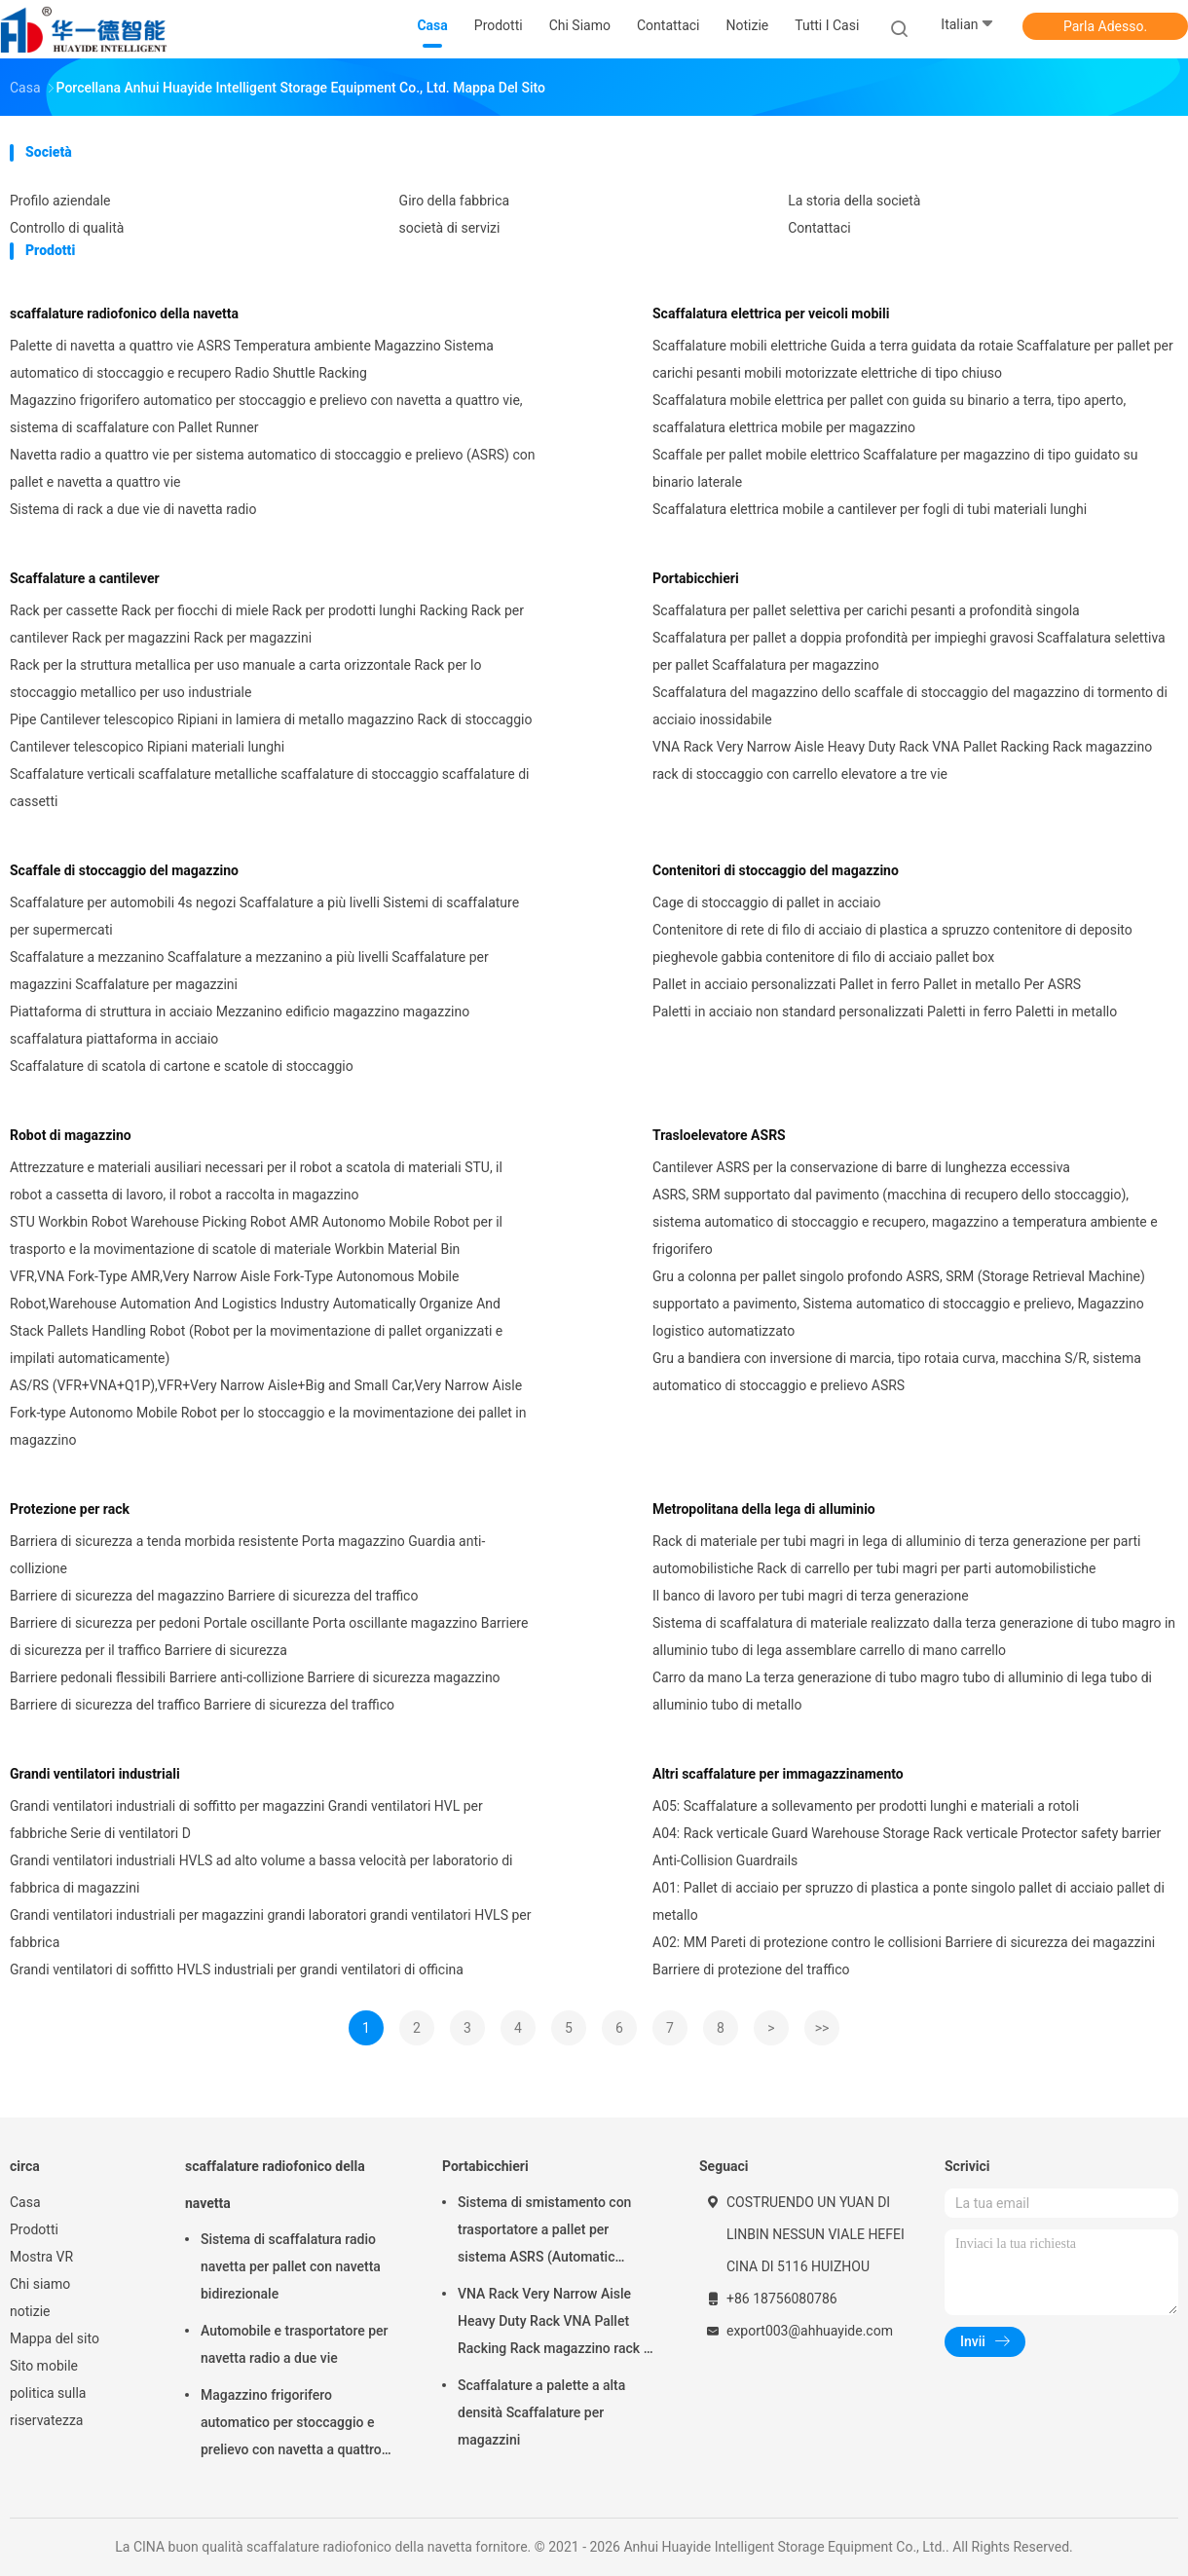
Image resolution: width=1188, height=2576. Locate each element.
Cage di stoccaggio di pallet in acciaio (766, 902)
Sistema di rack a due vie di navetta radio (133, 509)
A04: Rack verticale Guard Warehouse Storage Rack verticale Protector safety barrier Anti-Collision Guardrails (906, 1846)
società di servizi (450, 228)
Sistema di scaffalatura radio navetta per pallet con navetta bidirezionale (291, 2266)
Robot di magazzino (70, 1135)
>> (822, 2028)
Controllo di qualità (67, 228)
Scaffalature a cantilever (85, 578)
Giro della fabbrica (454, 200)
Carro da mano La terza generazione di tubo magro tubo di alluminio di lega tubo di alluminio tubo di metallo (902, 1691)
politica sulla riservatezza (48, 2406)
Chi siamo (40, 2284)
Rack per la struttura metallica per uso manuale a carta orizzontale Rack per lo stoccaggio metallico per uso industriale (245, 678)
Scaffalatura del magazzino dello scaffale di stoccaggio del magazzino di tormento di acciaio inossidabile (910, 705)
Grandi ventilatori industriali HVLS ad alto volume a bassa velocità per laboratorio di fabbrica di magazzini (261, 1874)
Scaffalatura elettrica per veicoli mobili (770, 313)
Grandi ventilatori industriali (95, 1774)
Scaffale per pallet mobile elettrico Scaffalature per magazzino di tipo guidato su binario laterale (895, 468)
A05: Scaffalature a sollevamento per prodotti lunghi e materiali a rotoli (865, 1806)
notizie (30, 2311)
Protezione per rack (70, 1509)
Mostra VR (41, 2256)
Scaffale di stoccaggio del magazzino (124, 870)
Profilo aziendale (60, 200)
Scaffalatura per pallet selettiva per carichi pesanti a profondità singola (866, 610)
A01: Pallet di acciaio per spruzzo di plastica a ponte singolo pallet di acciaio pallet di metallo (908, 1901)
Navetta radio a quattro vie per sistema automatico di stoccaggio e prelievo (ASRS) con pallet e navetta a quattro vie (272, 468)
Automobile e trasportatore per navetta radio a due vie (295, 2344)
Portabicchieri (695, 578)
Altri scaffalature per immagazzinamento (778, 1774)
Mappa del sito (54, 2338)
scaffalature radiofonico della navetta (124, 313)
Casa (25, 2202)
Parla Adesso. (1105, 26)
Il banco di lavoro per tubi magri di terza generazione (810, 1595)
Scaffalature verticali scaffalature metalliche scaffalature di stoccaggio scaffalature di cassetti (270, 787)
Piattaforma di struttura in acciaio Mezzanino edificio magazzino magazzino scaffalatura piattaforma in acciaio (239, 1025)
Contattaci (819, 228)
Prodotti (34, 2229)
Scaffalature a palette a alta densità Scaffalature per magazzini (541, 2412)
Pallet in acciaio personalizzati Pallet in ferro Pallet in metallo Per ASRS (866, 984)
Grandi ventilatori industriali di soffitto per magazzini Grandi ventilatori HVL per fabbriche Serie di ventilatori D (246, 1819)
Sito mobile (44, 2366)
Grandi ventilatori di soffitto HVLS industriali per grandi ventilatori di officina (237, 1969)
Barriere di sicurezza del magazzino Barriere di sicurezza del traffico (214, 1595)
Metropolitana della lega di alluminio (763, 1509)
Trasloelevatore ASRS (719, 1135)
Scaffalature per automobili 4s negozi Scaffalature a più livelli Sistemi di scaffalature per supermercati (264, 916)
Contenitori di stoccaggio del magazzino (775, 870)
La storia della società (854, 200)
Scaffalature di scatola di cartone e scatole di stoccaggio (181, 1066)
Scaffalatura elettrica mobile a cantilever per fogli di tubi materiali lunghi (869, 509)
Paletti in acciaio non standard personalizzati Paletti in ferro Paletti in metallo (884, 1011)
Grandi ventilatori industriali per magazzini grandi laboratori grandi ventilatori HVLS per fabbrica (270, 1928)
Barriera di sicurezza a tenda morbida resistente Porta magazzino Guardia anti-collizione (247, 1554)
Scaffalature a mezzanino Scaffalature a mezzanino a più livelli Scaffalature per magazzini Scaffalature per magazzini (249, 970)
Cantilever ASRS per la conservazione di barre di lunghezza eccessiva (861, 1167)
